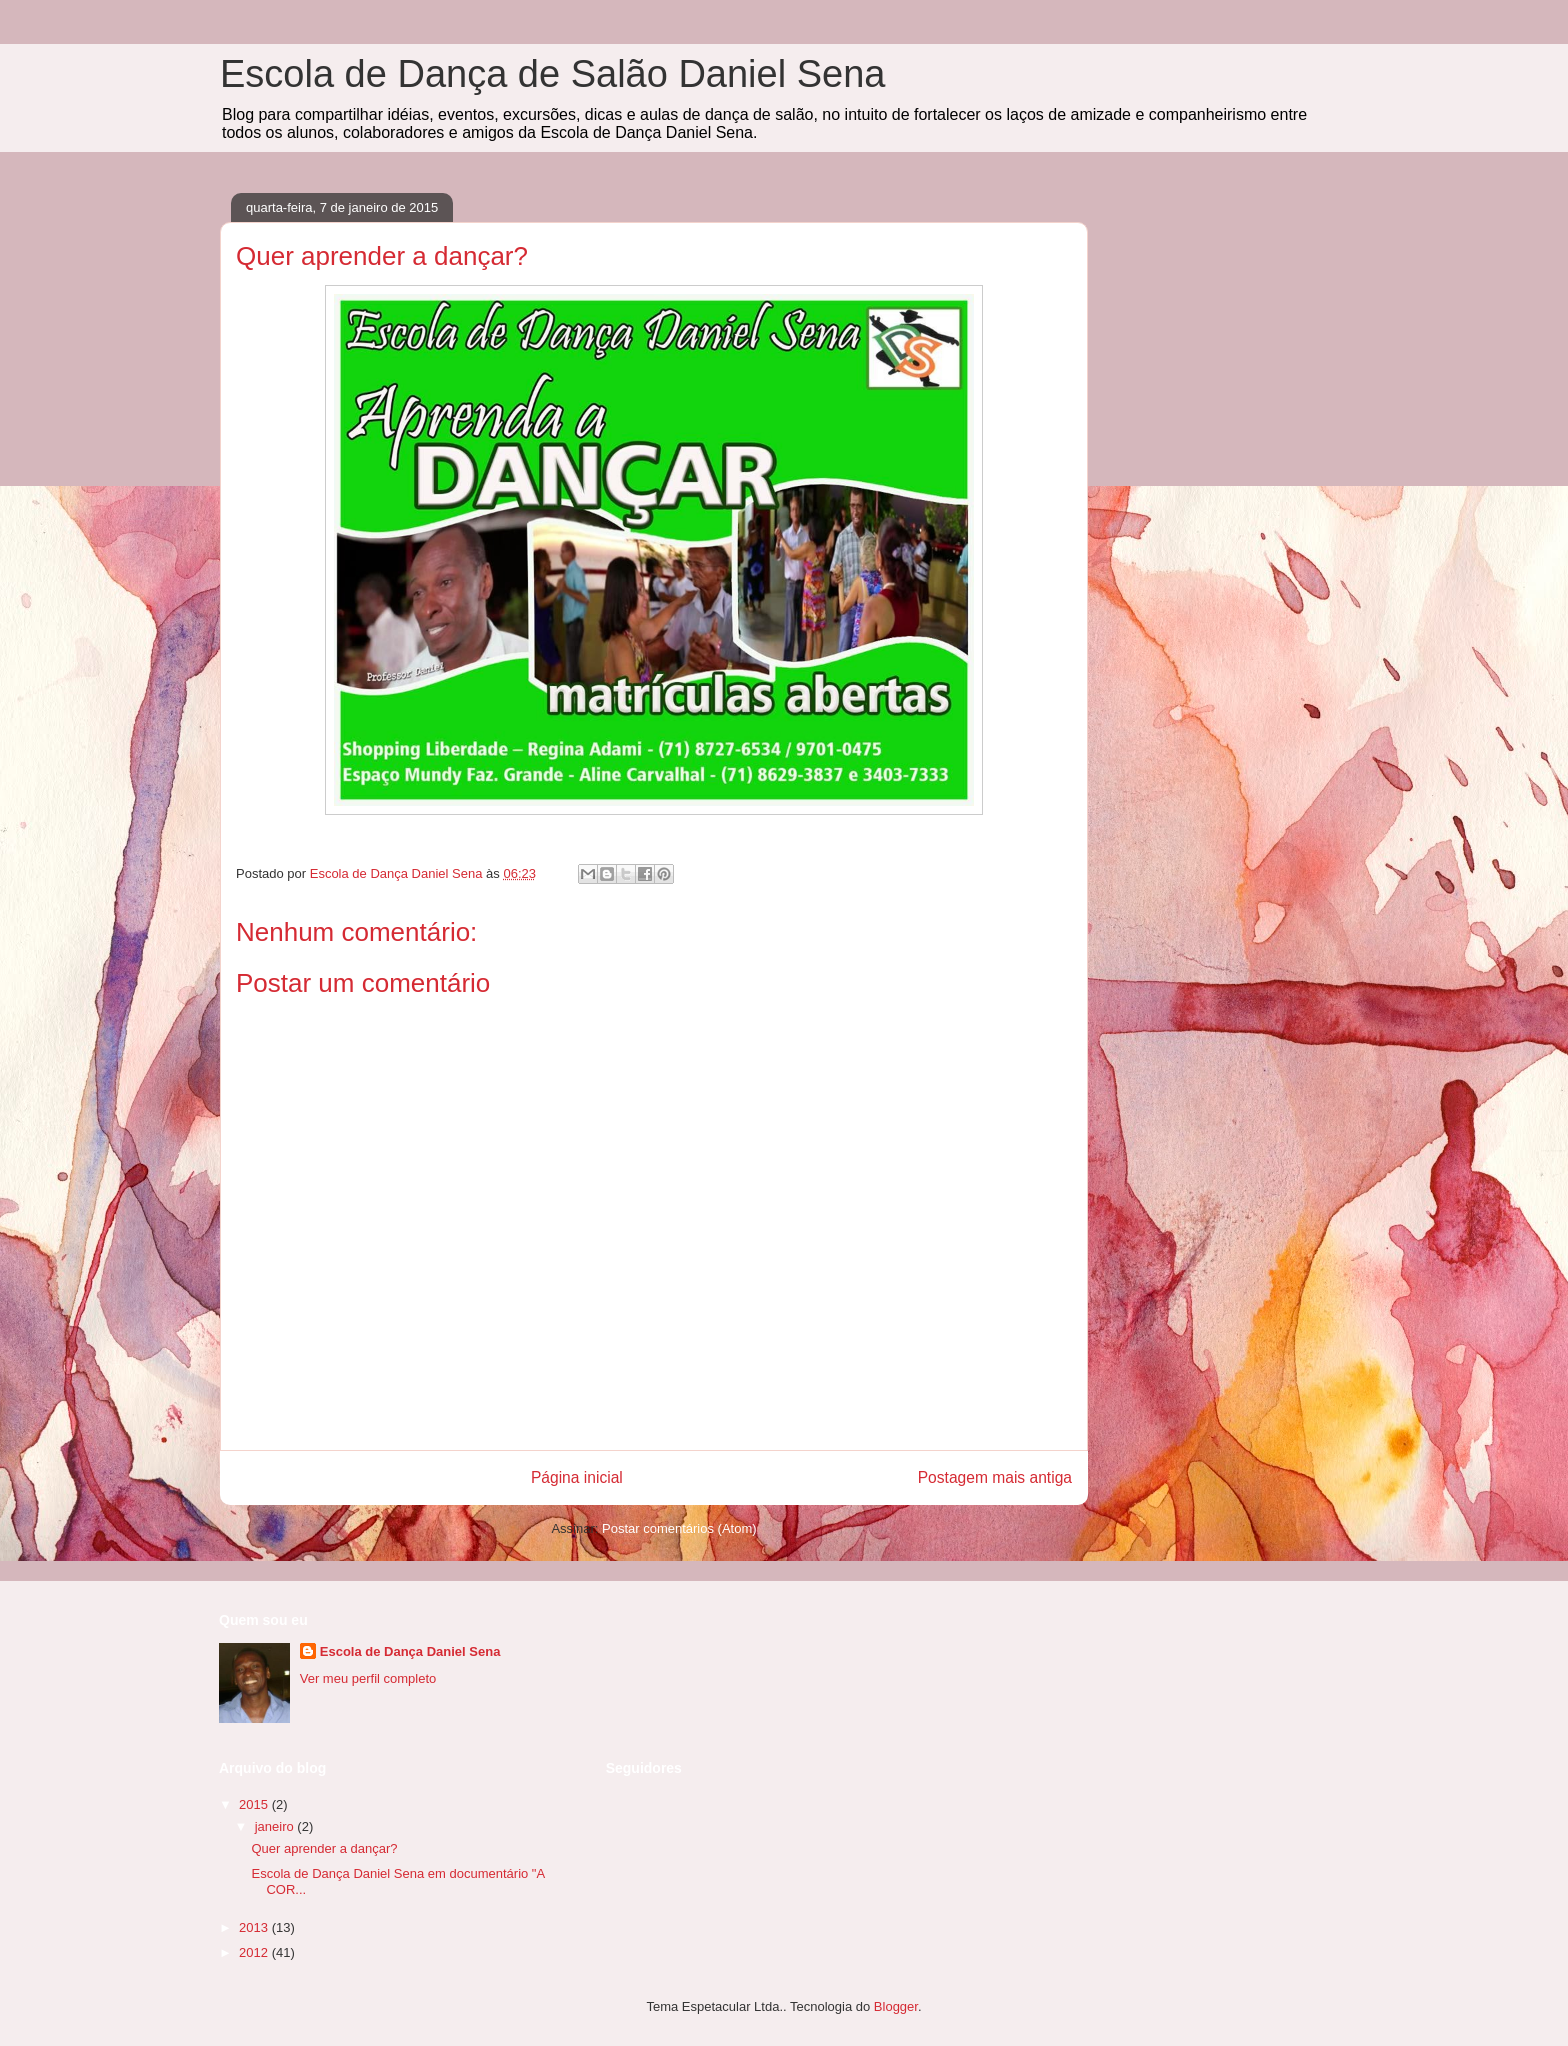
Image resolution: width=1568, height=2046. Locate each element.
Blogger (896, 2006)
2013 (255, 1927)
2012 (255, 1952)
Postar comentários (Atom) (679, 1528)
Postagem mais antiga (995, 1477)
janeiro (276, 1826)
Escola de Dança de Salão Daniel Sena (552, 74)
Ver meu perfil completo (368, 1678)
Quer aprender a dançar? (324, 1848)
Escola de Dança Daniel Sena (410, 1651)
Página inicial (577, 1477)
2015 (255, 1804)
